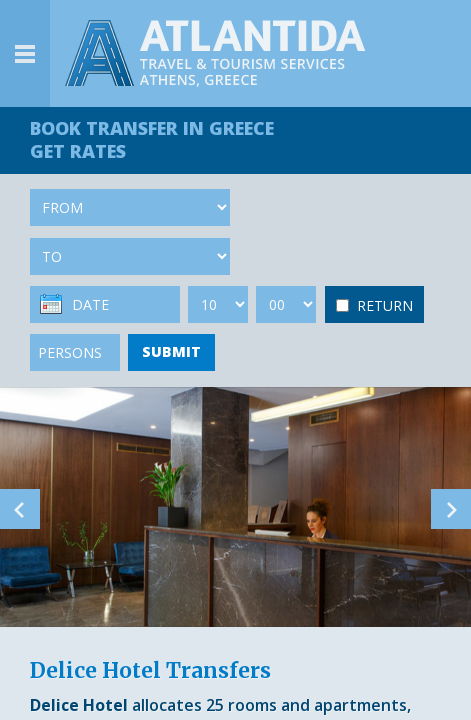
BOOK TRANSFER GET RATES (152, 139)
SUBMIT (171, 351)
